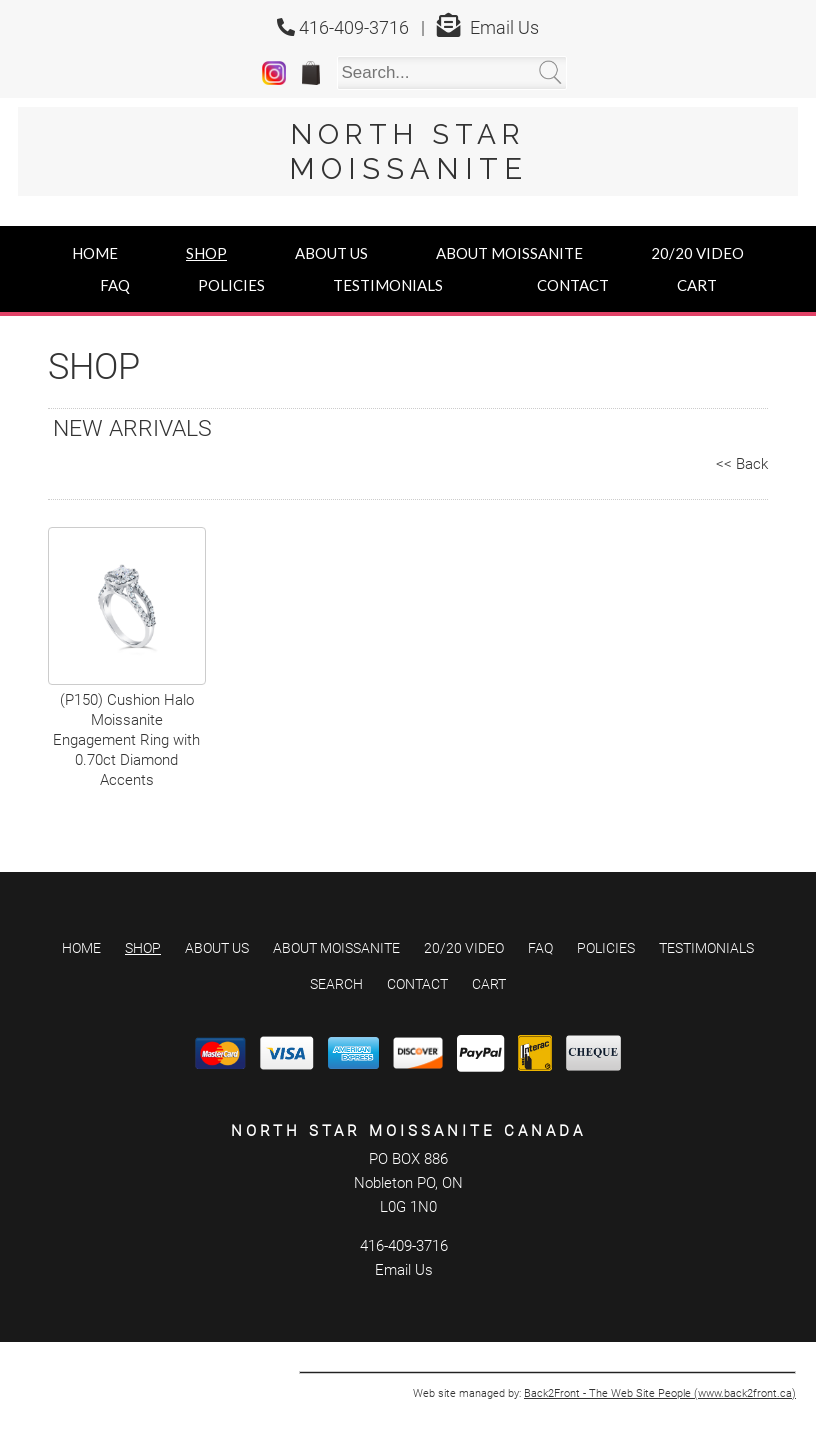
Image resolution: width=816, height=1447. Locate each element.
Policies (231, 285)
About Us (331, 253)
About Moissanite (509, 253)
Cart (697, 285)
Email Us (504, 27)
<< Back (742, 464)
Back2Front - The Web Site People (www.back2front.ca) (660, 1393)
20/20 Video (697, 253)
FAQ (115, 285)
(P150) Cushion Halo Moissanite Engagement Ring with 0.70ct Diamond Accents (126, 740)
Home (95, 253)
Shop (206, 253)
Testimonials (388, 285)
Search (336, 984)
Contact (573, 285)
